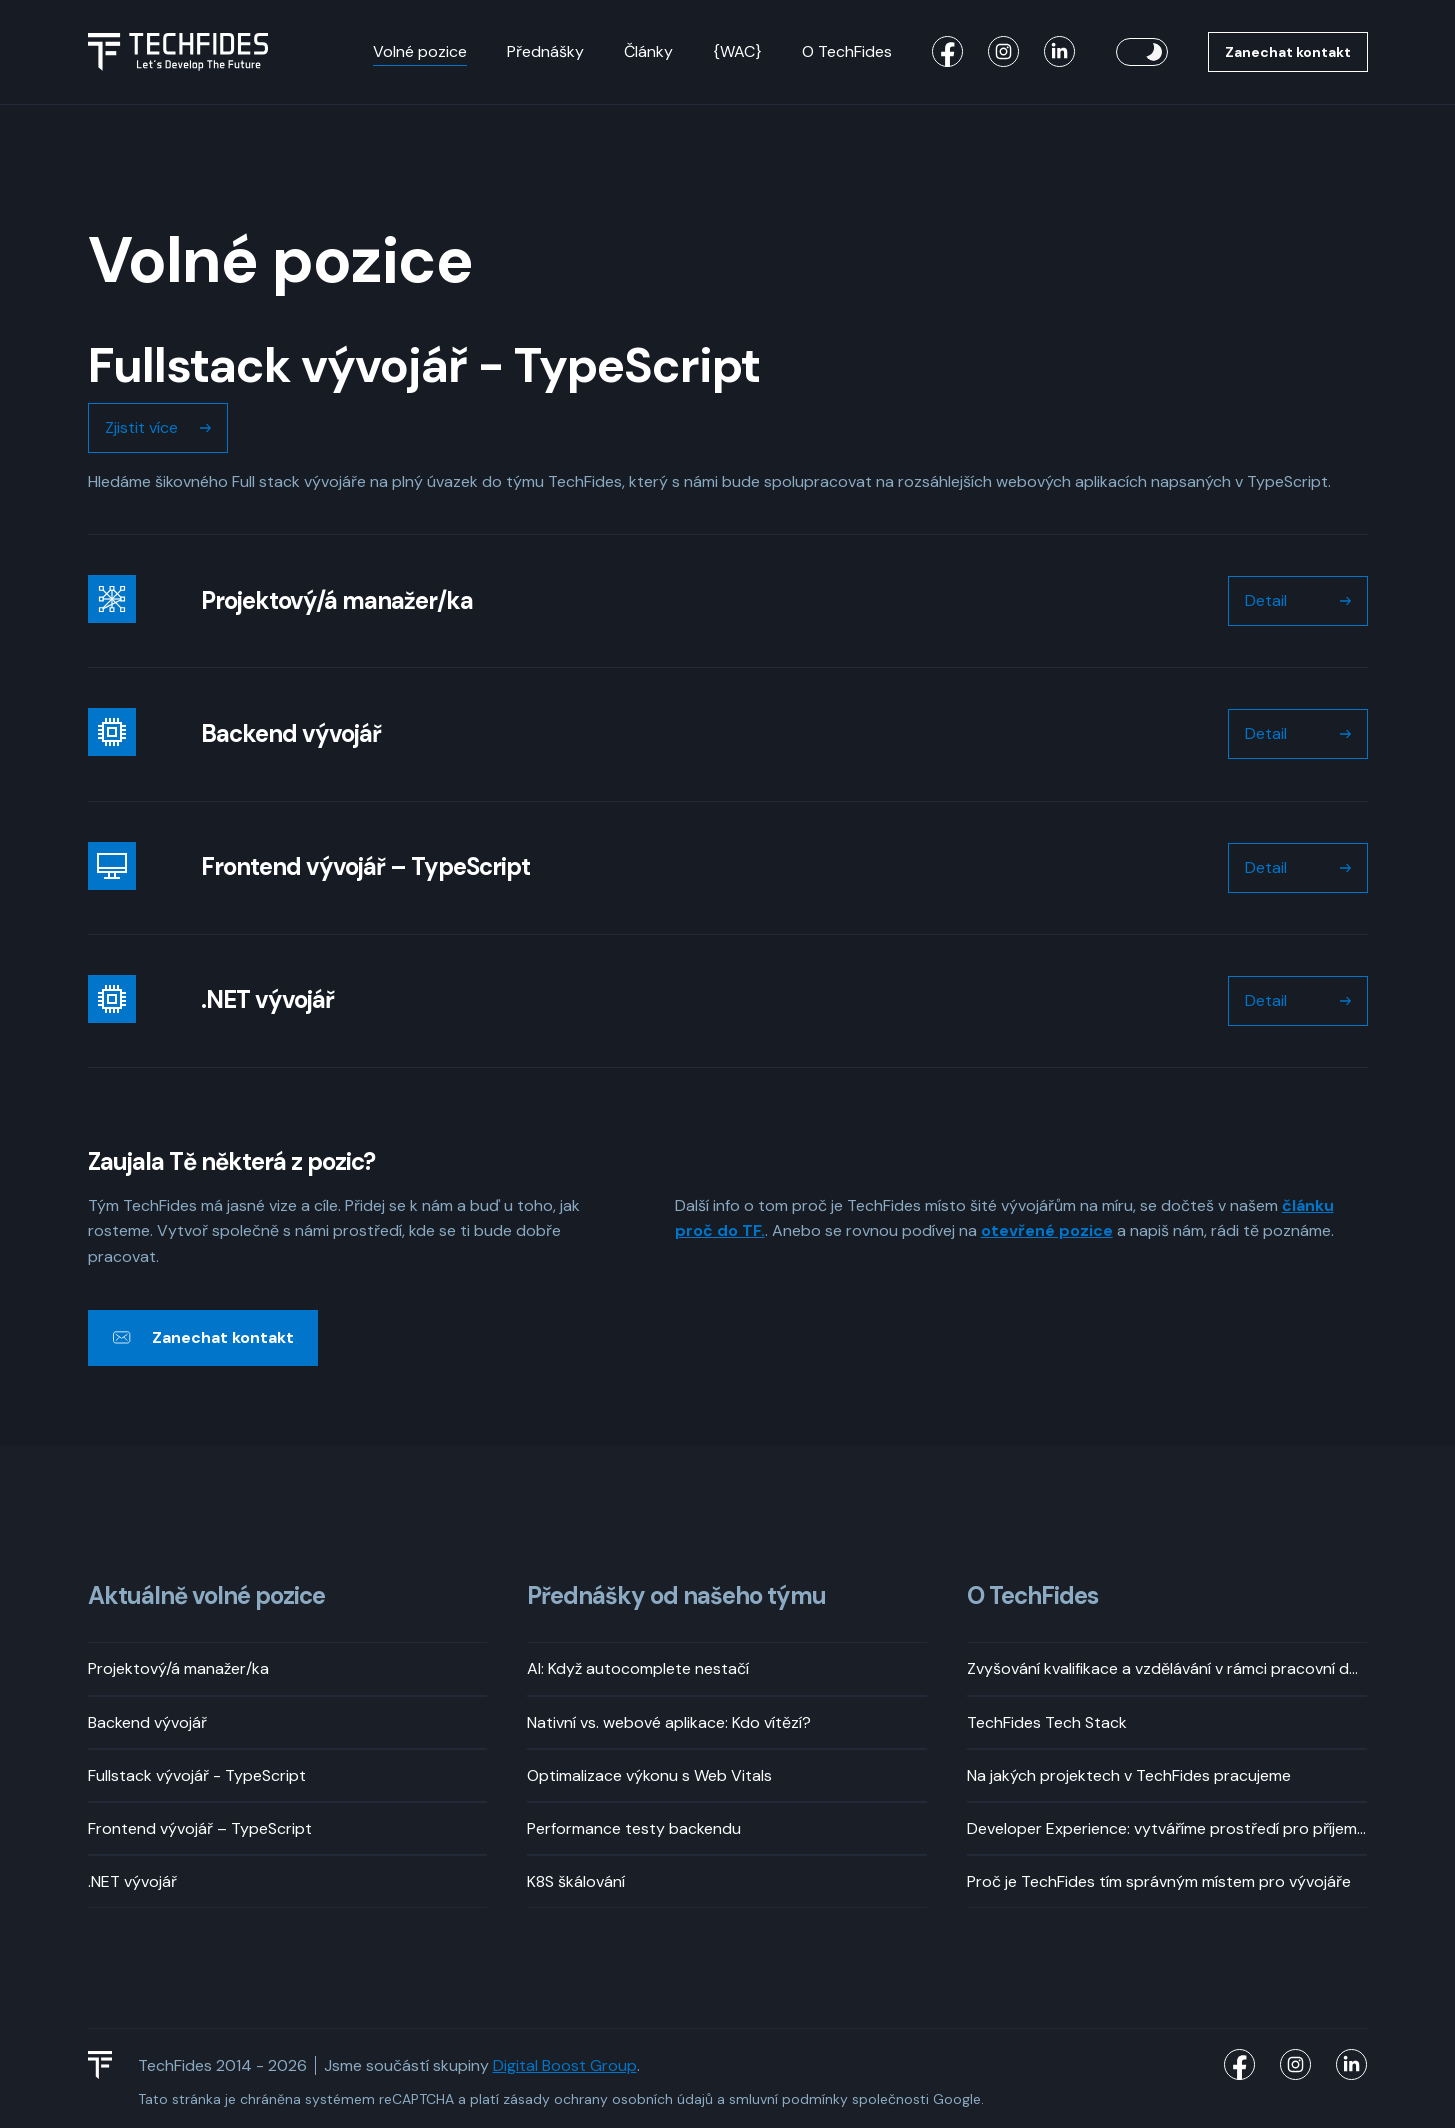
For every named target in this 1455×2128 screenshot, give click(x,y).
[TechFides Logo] (109, 2065)
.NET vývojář (132, 1881)
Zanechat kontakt (1288, 52)
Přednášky (545, 51)
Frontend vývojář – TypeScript (200, 1828)
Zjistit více (141, 427)
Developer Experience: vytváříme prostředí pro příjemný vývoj (1167, 1828)
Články (648, 51)
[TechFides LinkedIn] (1060, 52)
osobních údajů (662, 2099)
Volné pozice (420, 51)
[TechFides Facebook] (948, 52)
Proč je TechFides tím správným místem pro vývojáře (1159, 1881)
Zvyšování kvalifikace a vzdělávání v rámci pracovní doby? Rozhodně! (1167, 1668)
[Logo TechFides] (178, 52)
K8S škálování (576, 1881)
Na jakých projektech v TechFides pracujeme (1129, 1775)
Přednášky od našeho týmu (676, 1596)
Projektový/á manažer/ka (178, 1668)
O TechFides (847, 51)
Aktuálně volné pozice (206, 1596)
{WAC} (737, 51)
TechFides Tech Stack (1047, 1722)
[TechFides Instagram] (1004, 52)
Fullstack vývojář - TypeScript (197, 1775)
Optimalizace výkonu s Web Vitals (649, 1775)
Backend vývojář (147, 1722)
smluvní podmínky (788, 2099)
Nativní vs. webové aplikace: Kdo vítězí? (669, 1722)
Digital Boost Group (565, 2065)
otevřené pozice (1047, 1230)
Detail (1266, 600)
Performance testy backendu (634, 1828)
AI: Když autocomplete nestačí (638, 1668)
